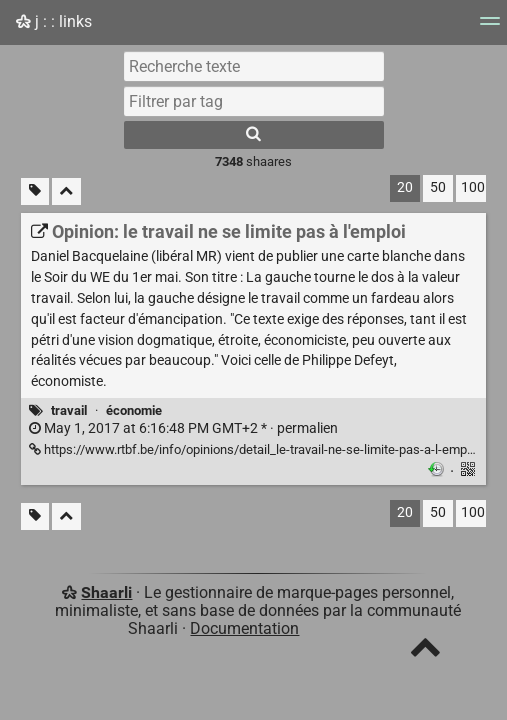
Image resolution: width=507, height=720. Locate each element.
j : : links (54, 21)
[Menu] (490, 27)
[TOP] (425, 651)
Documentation (244, 628)
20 (405, 187)
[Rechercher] (254, 135)
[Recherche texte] (254, 66)
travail (69, 410)
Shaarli (106, 592)
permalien (183, 428)
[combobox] (254, 101)
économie (134, 410)
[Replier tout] (66, 191)
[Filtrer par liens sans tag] (35, 191)
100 (473, 187)
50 (438, 187)
